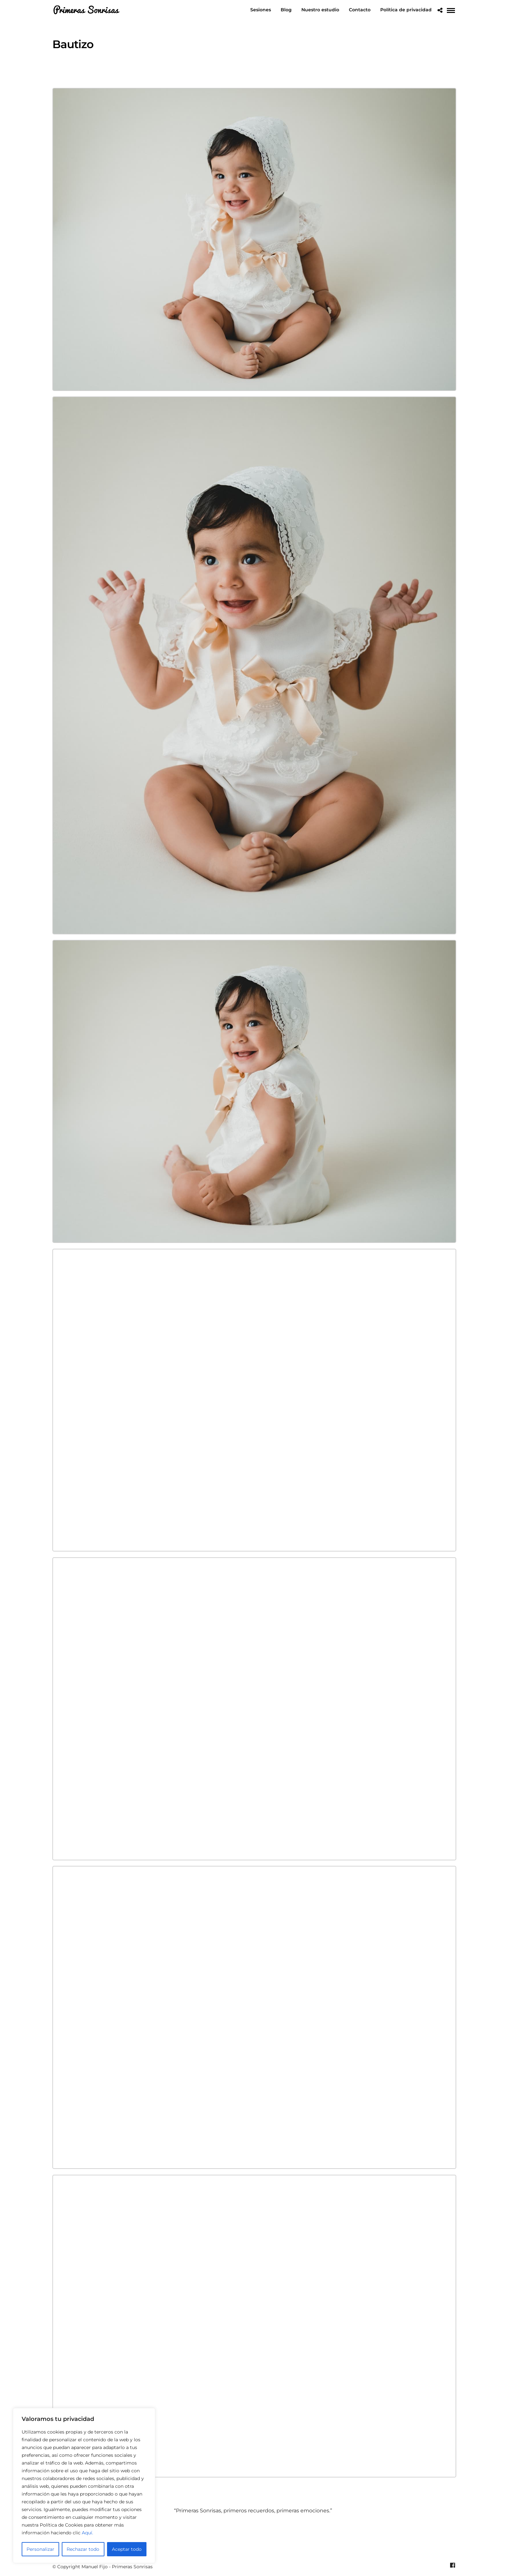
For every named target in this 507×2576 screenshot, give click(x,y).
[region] (84, 2485)
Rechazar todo (83, 2549)
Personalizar (40, 2549)
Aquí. (87, 2533)
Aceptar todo (127, 2549)
